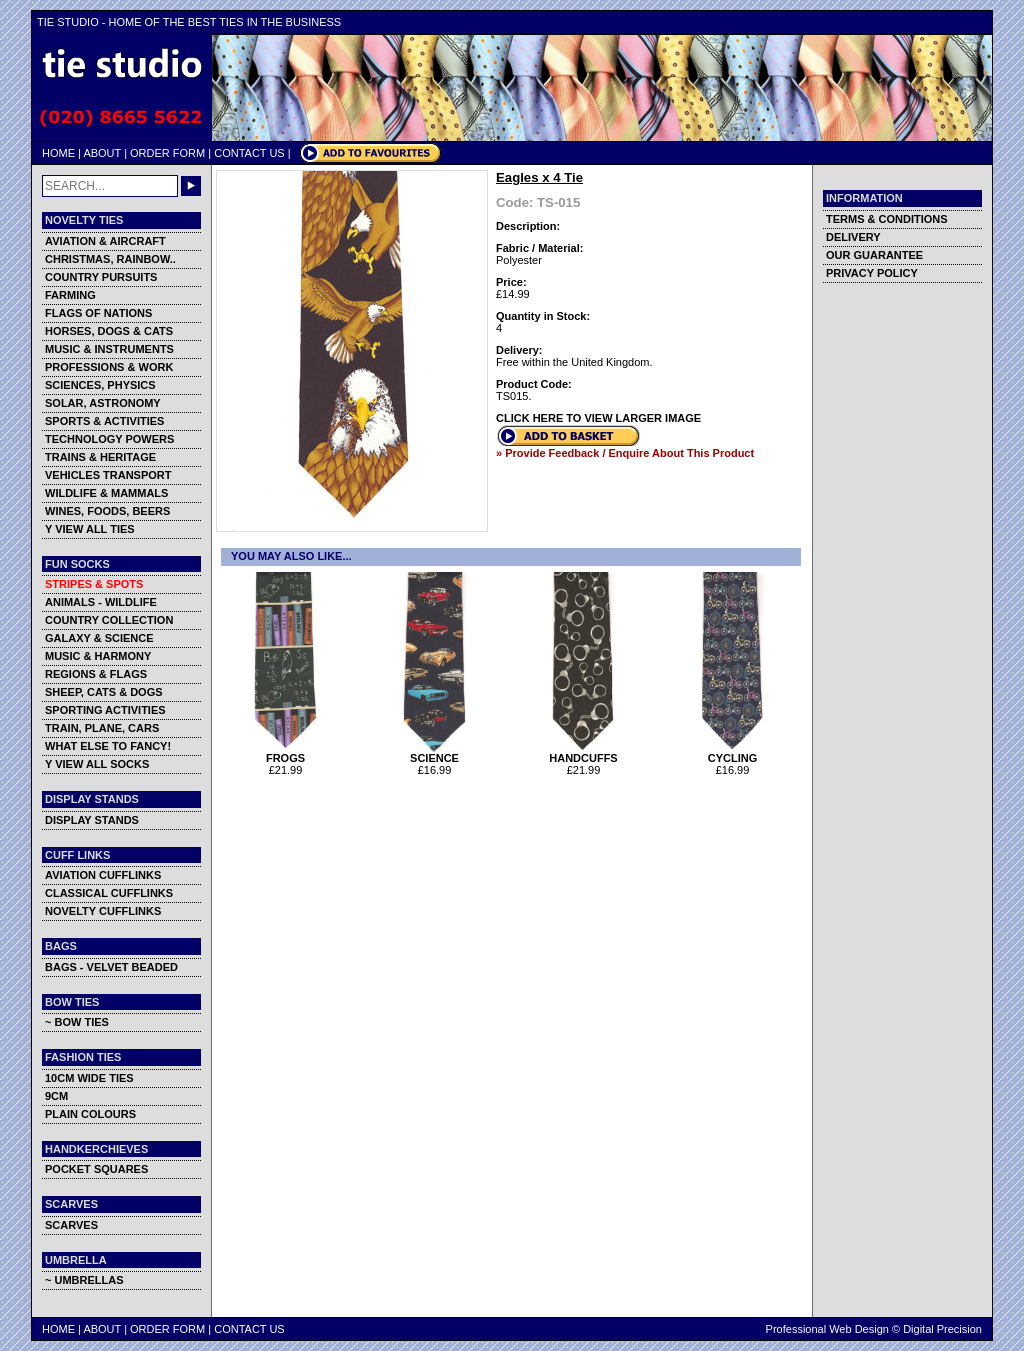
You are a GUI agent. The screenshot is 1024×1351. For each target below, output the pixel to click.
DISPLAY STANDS (92, 820)
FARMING (70, 295)
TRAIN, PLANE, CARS (102, 728)
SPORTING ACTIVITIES (105, 710)
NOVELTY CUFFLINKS (103, 911)
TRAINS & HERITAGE (100, 457)
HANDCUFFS (583, 753)
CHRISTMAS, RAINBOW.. (110, 259)
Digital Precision (942, 1329)
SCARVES (71, 1225)
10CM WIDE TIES (89, 1078)
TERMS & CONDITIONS (887, 219)
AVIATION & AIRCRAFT (105, 241)
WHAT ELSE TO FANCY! (108, 746)
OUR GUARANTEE (874, 255)
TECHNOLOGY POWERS (109, 439)
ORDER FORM (167, 153)
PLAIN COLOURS (90, 1114)
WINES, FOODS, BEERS (107, 511)
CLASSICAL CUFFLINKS (109, 893)
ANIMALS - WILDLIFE (101, 602)
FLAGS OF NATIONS (98, 313)
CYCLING (732, 753)
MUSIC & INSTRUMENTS (109, 349)
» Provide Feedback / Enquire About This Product (625, 453)
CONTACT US (249, 153)
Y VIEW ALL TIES (90, 529)
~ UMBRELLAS (84, 1280)
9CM (56, 1096)
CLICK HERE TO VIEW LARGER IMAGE (598, 418)
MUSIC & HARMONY (98, 656)
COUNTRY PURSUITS (101, 277)
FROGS (285, 753)
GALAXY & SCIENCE (99, 638)
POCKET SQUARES (96, 1169)
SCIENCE (434, 753)
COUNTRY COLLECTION (109, 620)
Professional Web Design (827, 1329)
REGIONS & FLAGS (96, 674)
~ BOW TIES (77, 1022)
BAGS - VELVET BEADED (111, 967)
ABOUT (102, 153)
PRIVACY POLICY (872, 273)
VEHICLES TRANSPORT (108, 475)
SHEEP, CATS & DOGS (104, 692)
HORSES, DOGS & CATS (109, 331)
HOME (58, 153)
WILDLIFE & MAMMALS (106, 493)
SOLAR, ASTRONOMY (103, 403)
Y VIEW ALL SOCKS (97, 764)
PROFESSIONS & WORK (109, 367)
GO (191, 186)
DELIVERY (853, 237)
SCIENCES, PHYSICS (100, 385)
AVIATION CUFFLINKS (103, 875)
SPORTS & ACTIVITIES (104, 421)
